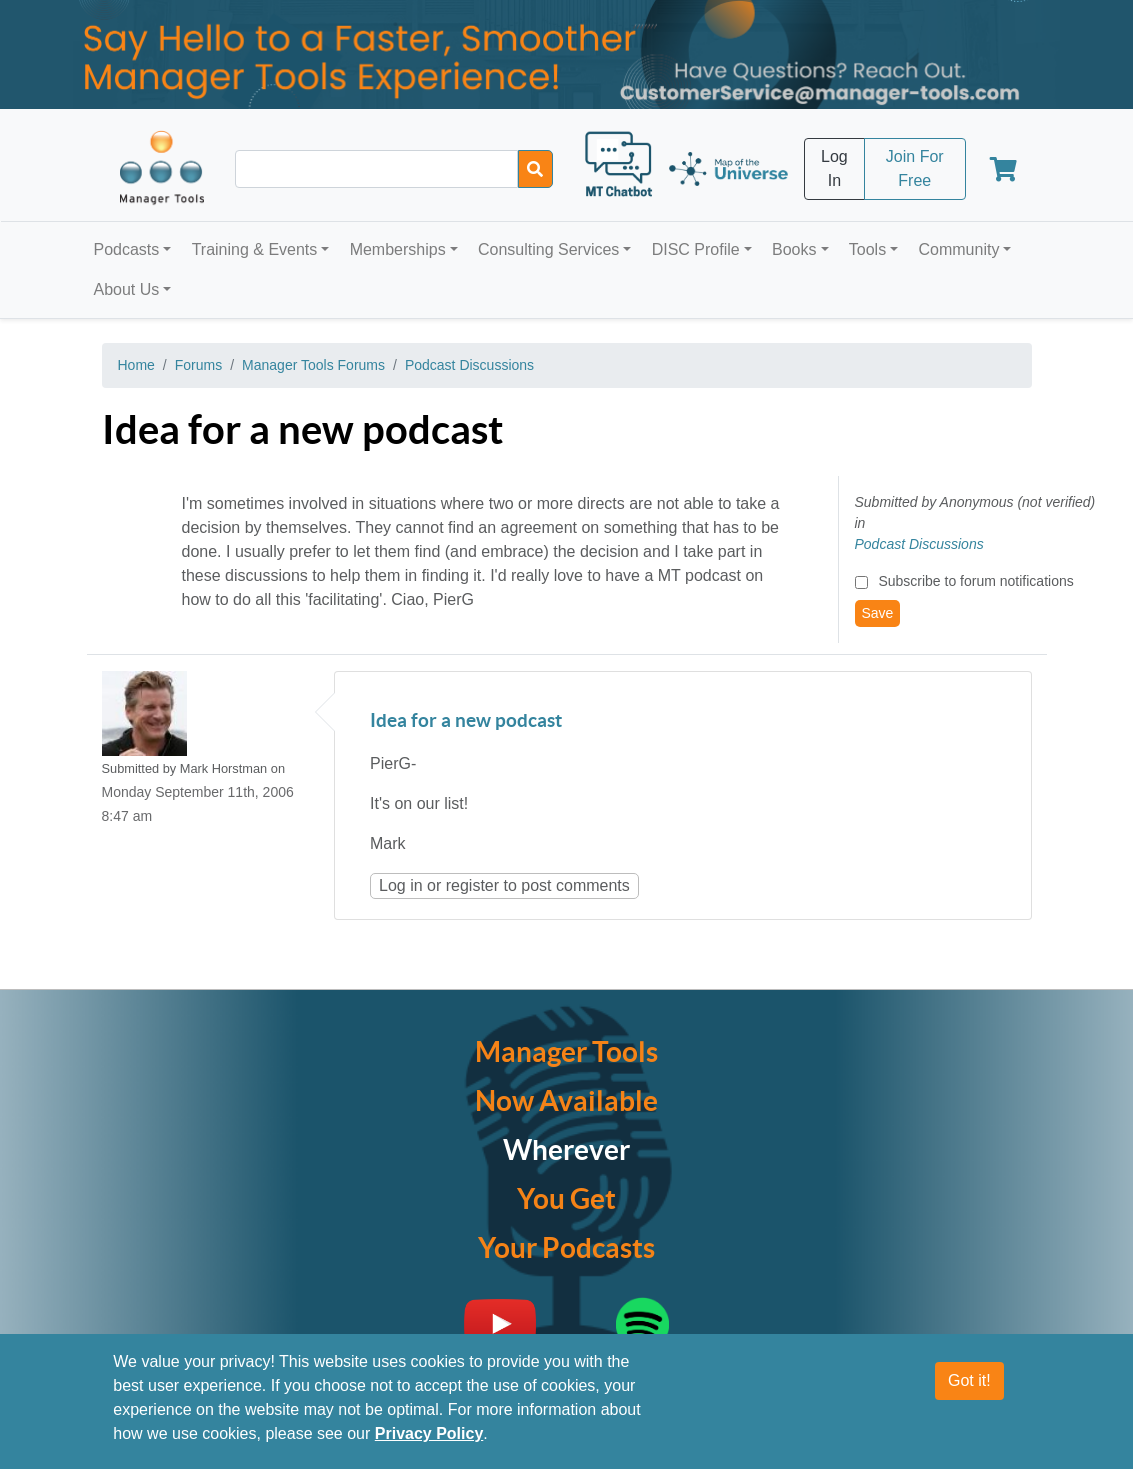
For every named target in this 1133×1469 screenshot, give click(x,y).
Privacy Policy (429, 1433)
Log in (401, 885)
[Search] (535, 169)
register (472, 885)
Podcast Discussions (469, 365)
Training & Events (255, 249)
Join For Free (915, 168)
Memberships (398, 249)
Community (958, 249)
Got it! (969, 1380)
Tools (867, 249)
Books (794, 249)
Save (878, 613)
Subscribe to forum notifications (975, 581)
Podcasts (127, 249)
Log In (834, 168)
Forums (198, 365)
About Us (127, 289)
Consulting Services (548, 249)
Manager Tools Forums (313, 365)
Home (136, 365)
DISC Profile (696, 249)
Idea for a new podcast (466, 721)
